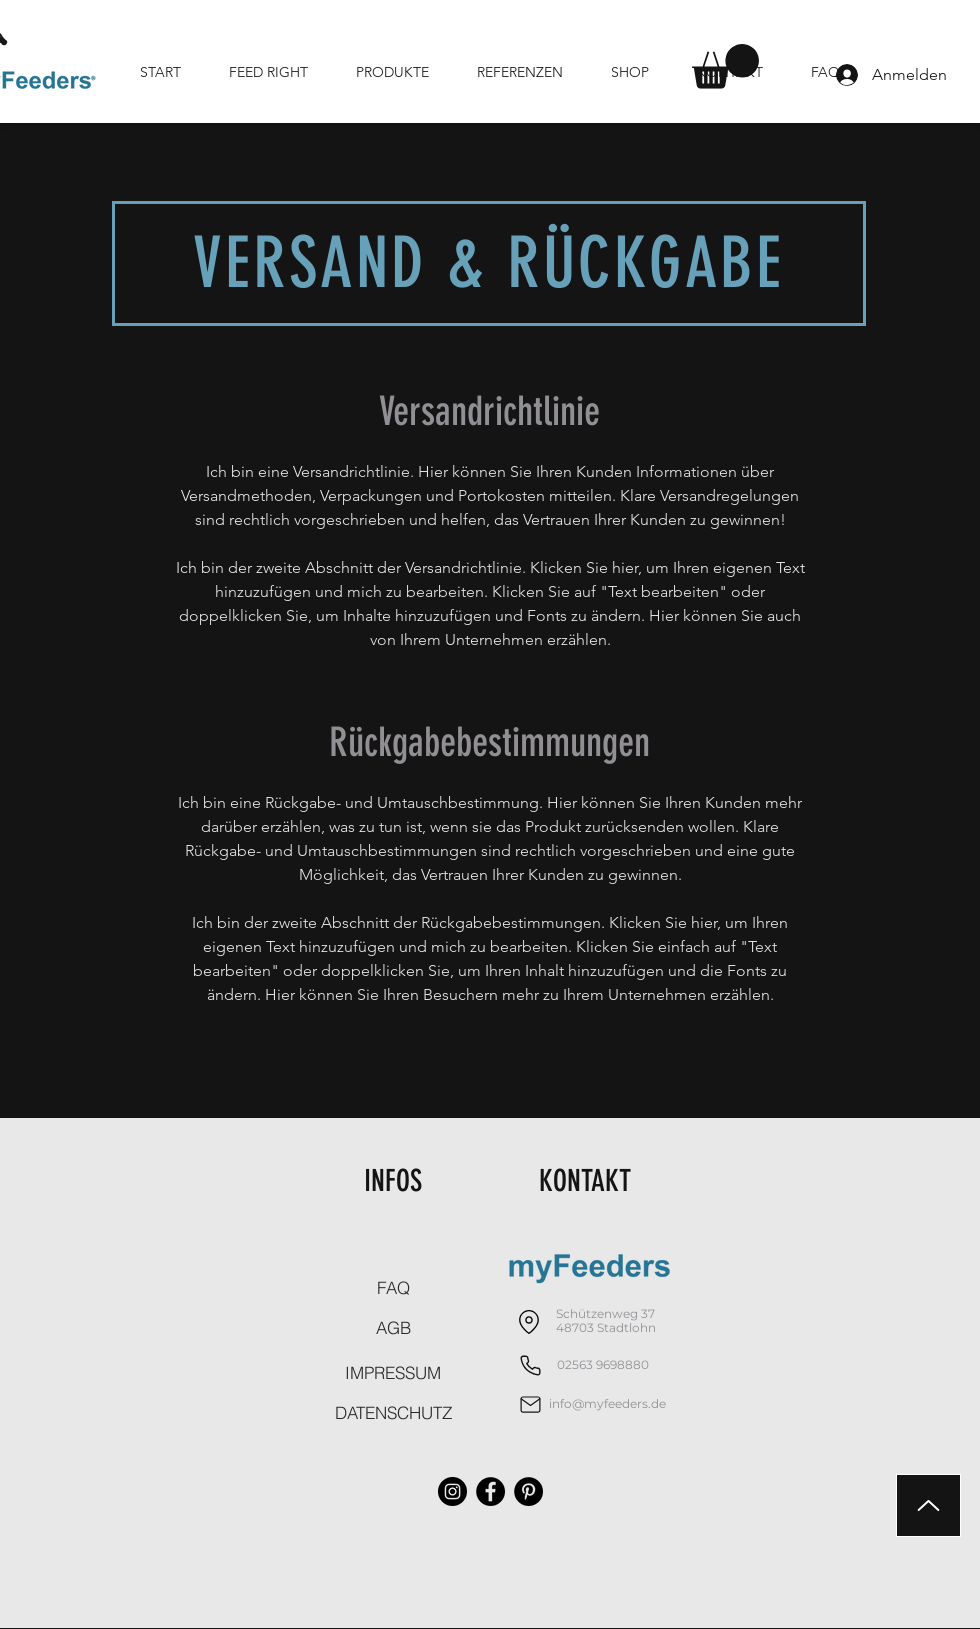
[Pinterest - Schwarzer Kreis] (528, 1491)
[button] (725, 66)
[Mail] (530, 1404)
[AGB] (393, 1327)
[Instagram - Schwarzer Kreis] (452, 1491)
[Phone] (530, 1365)
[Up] (928, 1505)
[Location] (528, 1321)
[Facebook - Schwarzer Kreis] (490, 1491)
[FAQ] (393, 1287)
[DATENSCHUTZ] (393, 1412)
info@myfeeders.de (607, 1403)
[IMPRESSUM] (393, 1372)
